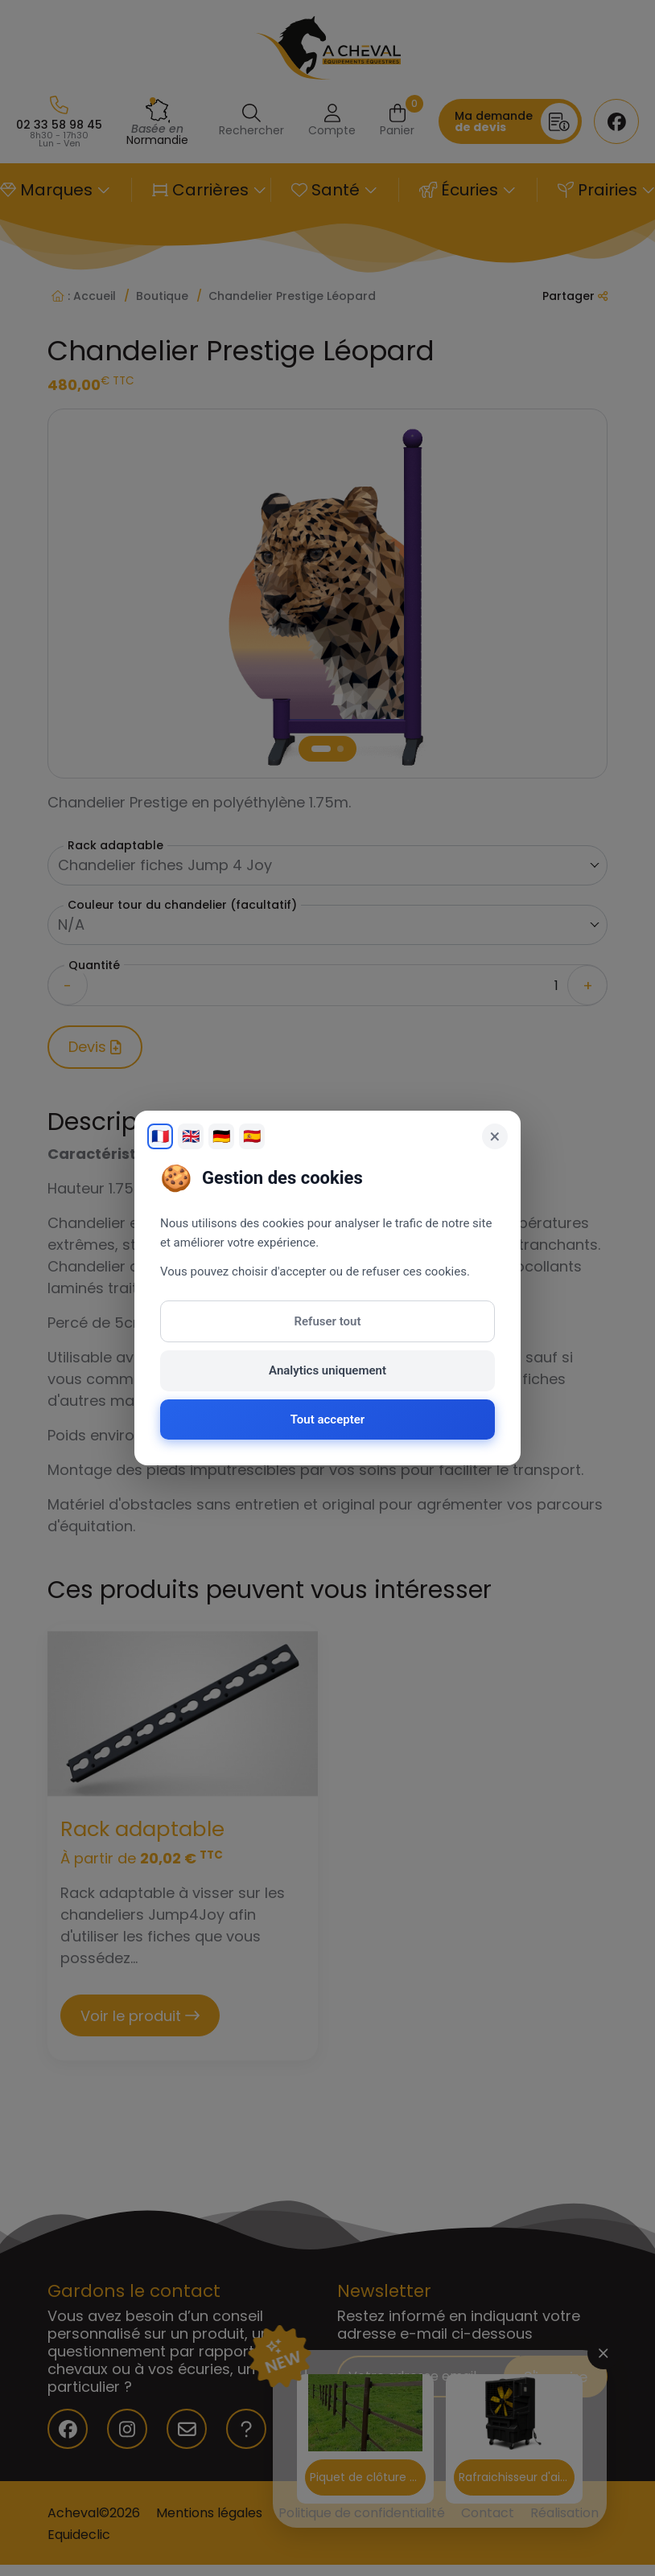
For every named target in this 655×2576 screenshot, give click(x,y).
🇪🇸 (252, 1136)
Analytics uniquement (327, 1370)
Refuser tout (328, 1321)
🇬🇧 (191, 1136)
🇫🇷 (160, 1136)
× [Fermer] (495, 1136)
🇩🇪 (221, 1136)
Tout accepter (327, 1419)
